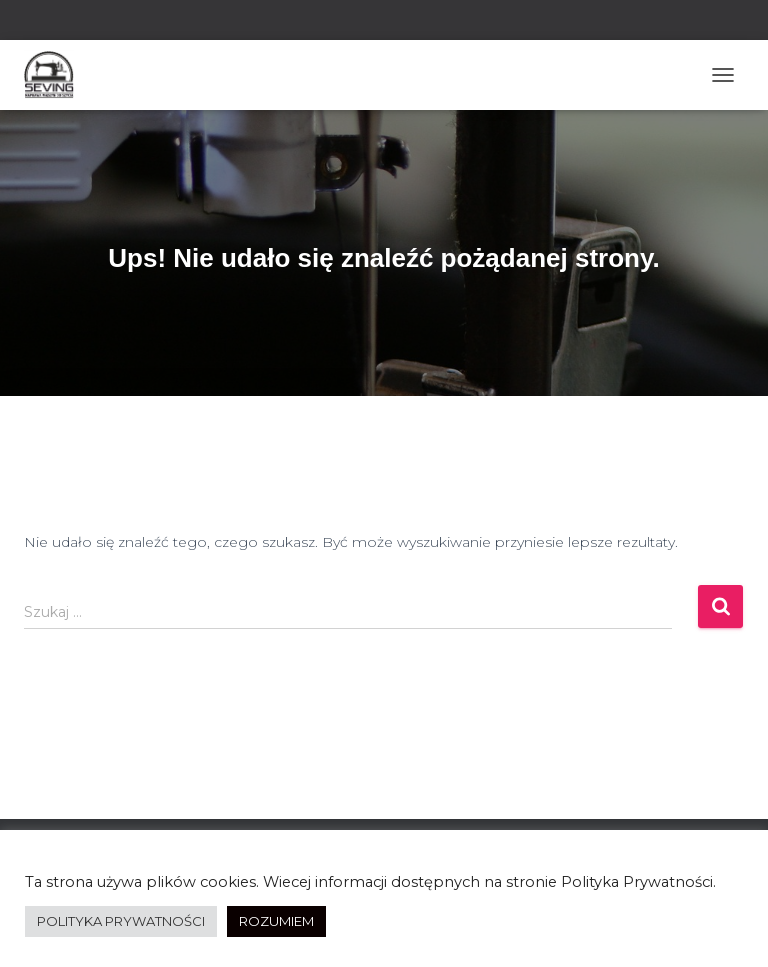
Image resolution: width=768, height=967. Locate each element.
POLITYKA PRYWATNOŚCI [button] (121, 921)
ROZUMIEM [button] (276, 921)
